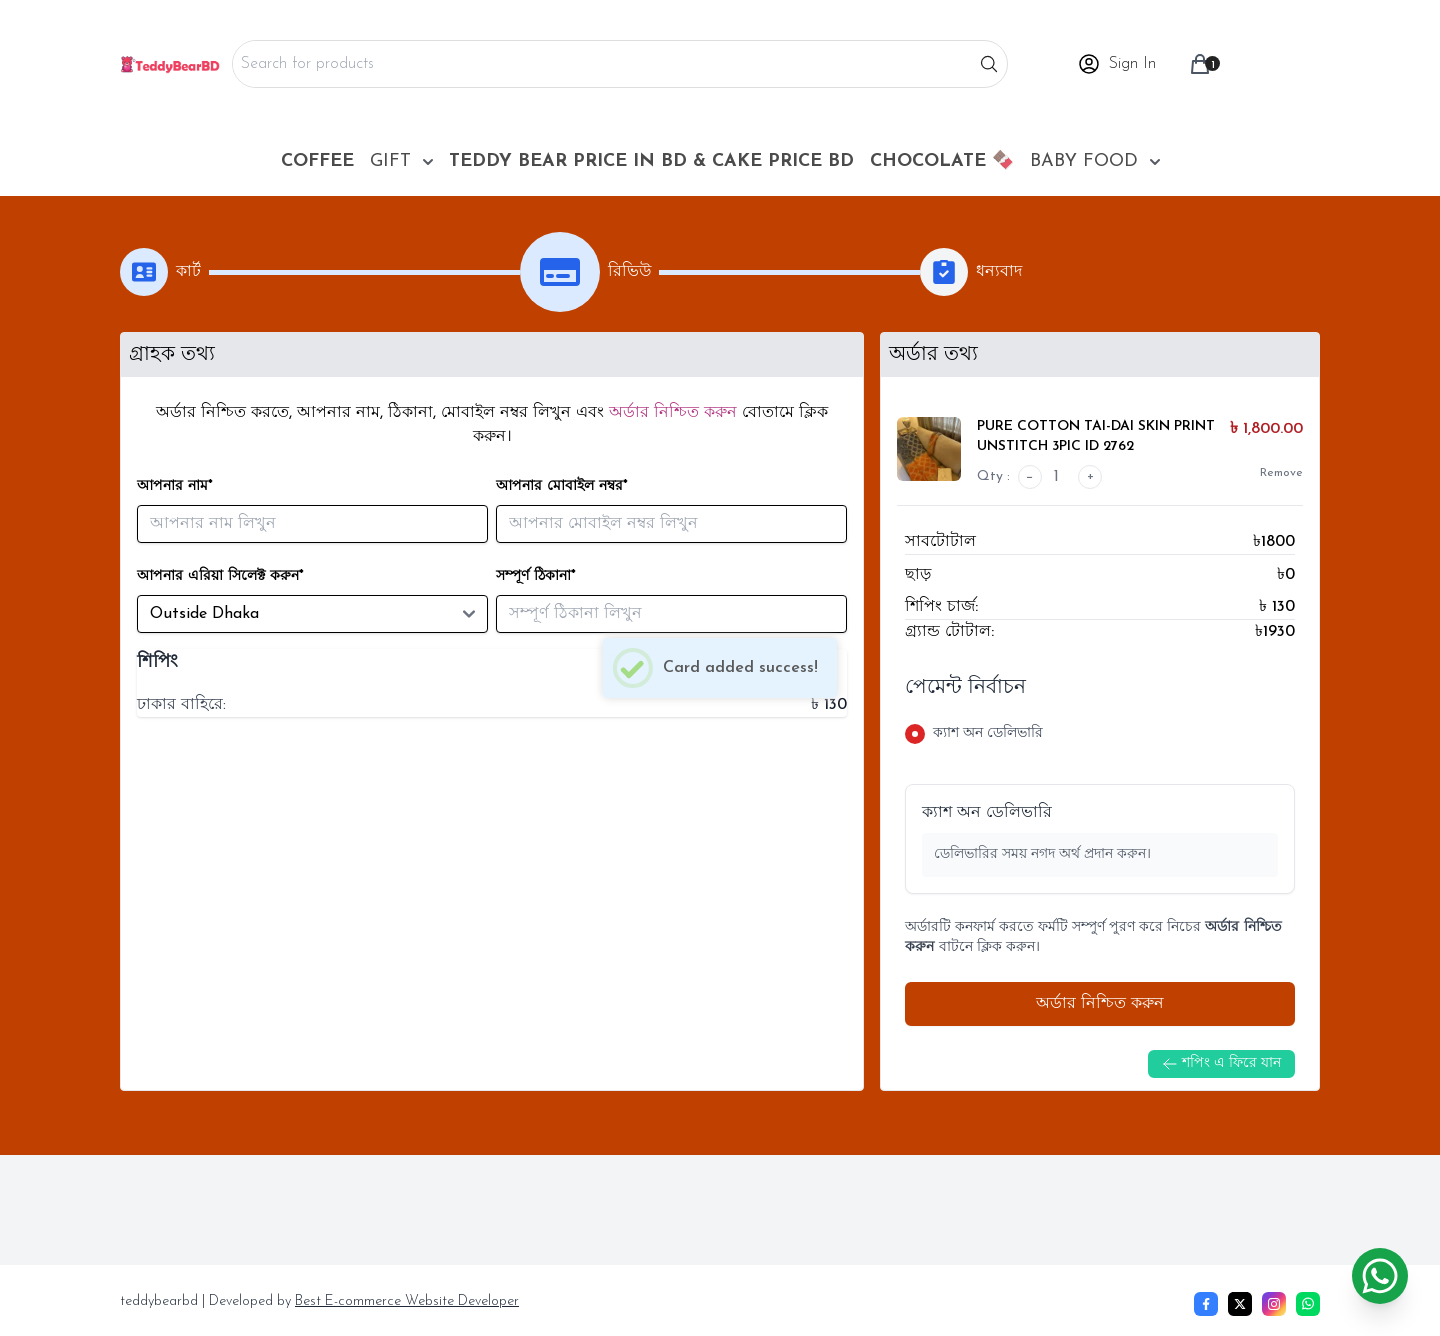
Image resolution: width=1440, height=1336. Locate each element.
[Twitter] (1240, 1304)
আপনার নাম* (175, 486)
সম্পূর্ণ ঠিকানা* (536, 576)
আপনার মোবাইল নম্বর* (562, 486)
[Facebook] (1206, 1304)
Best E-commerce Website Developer (407, 1301)
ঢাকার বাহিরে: (181, 705)
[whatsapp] (1308, 1304)
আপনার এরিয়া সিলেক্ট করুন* (220, 576)
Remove (1281, 473)
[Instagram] (1274, 1304)
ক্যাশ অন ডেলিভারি (987, 813)
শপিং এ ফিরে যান (1221, 1064)
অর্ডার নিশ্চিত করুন (1100, 1004)
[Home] (170, 64)
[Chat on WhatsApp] (1380, 1276)
